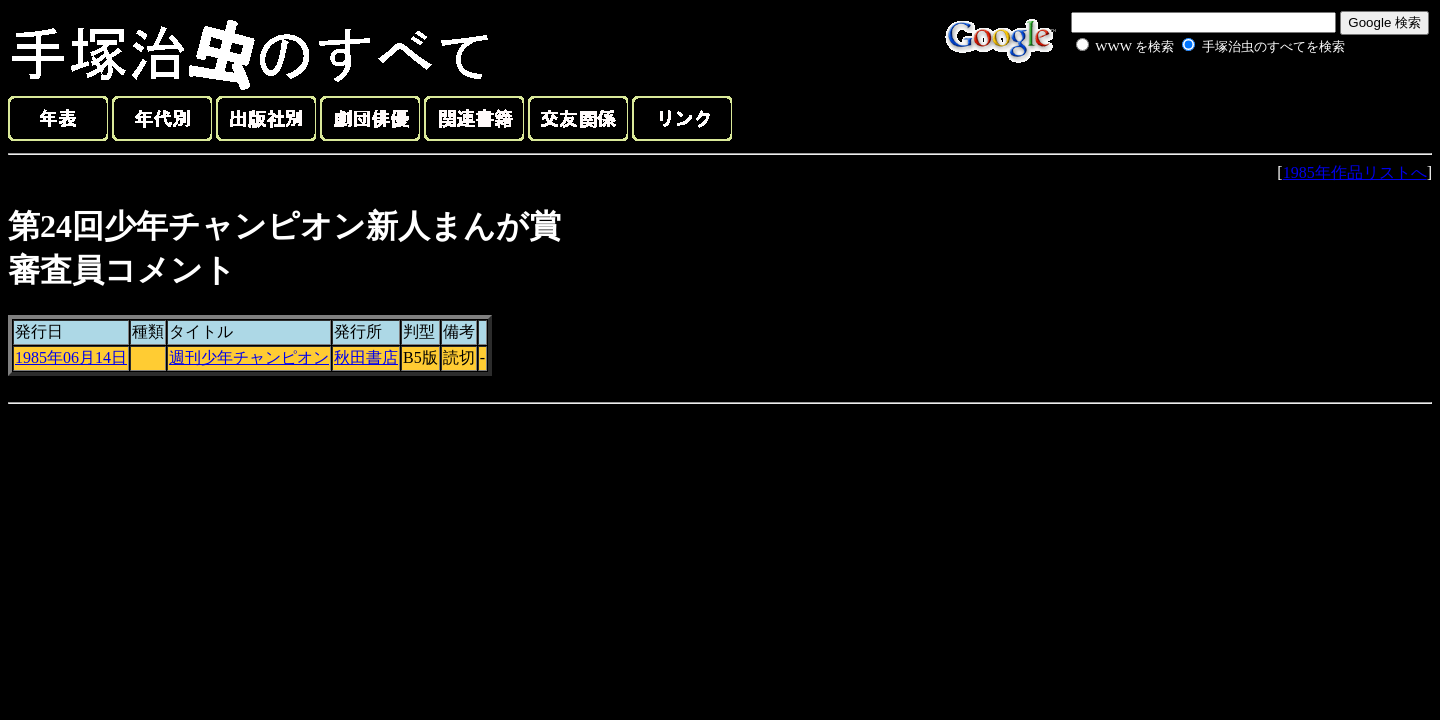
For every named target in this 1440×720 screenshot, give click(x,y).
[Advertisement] (1188, 104)
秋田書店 (366, 357)
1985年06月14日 (71, 357)
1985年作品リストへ (1355, 172)
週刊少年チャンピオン (249, 357)
